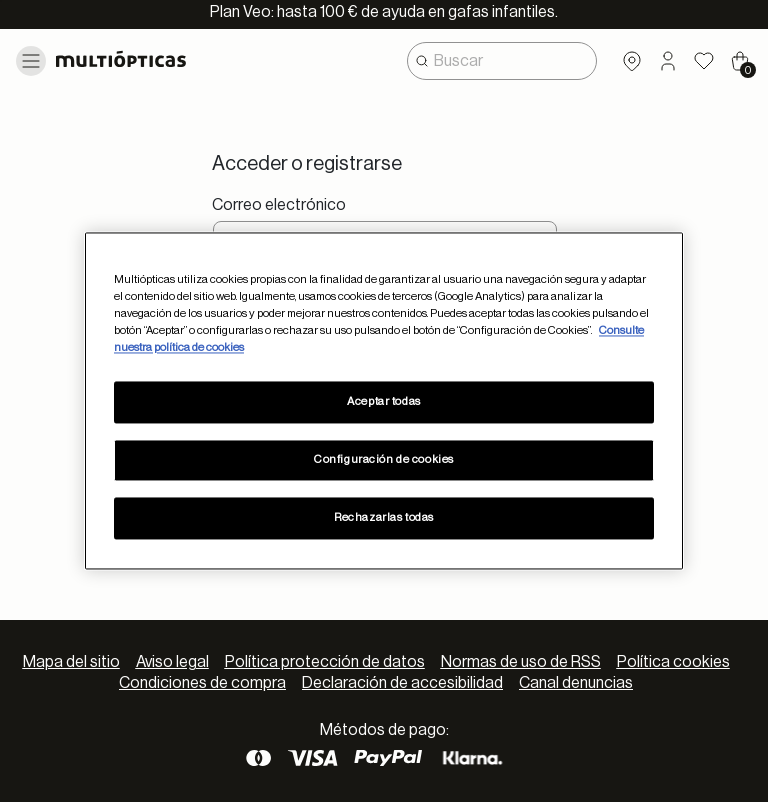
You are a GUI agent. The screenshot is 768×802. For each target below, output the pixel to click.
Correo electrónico (279, 205)
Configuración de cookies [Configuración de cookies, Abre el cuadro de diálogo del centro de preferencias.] (384, 460)
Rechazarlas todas (384, 518)
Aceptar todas (383, 402)
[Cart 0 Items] (740, 61)
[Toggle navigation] (31, 61)
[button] (668, 61)
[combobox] (502, 61)
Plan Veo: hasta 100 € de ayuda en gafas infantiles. (384, 12)
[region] (384, 400)
